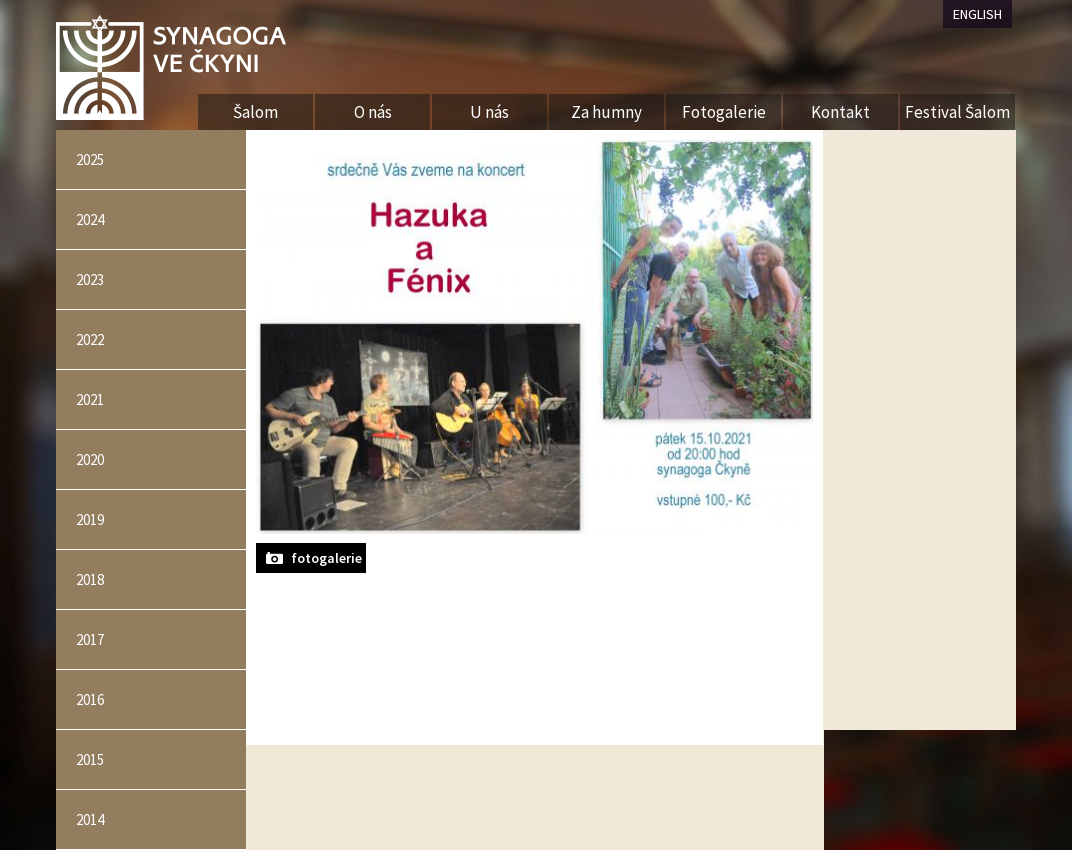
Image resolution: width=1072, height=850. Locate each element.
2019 (90, 519)
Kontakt (840, 112)
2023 (90, 279)
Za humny (606, 112)
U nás (489, 112)
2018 (90, 579)
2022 (90, 339)
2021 (90, 399)
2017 (90, 639)
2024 (90, 219)
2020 (90, 459)
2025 (90, 159)
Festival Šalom (957, 112)
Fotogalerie (724, 112)
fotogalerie (326, 558)
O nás (373, 112)
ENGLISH (977, 14)
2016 (90, 699)
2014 (90, 819)
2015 (90, 759)
